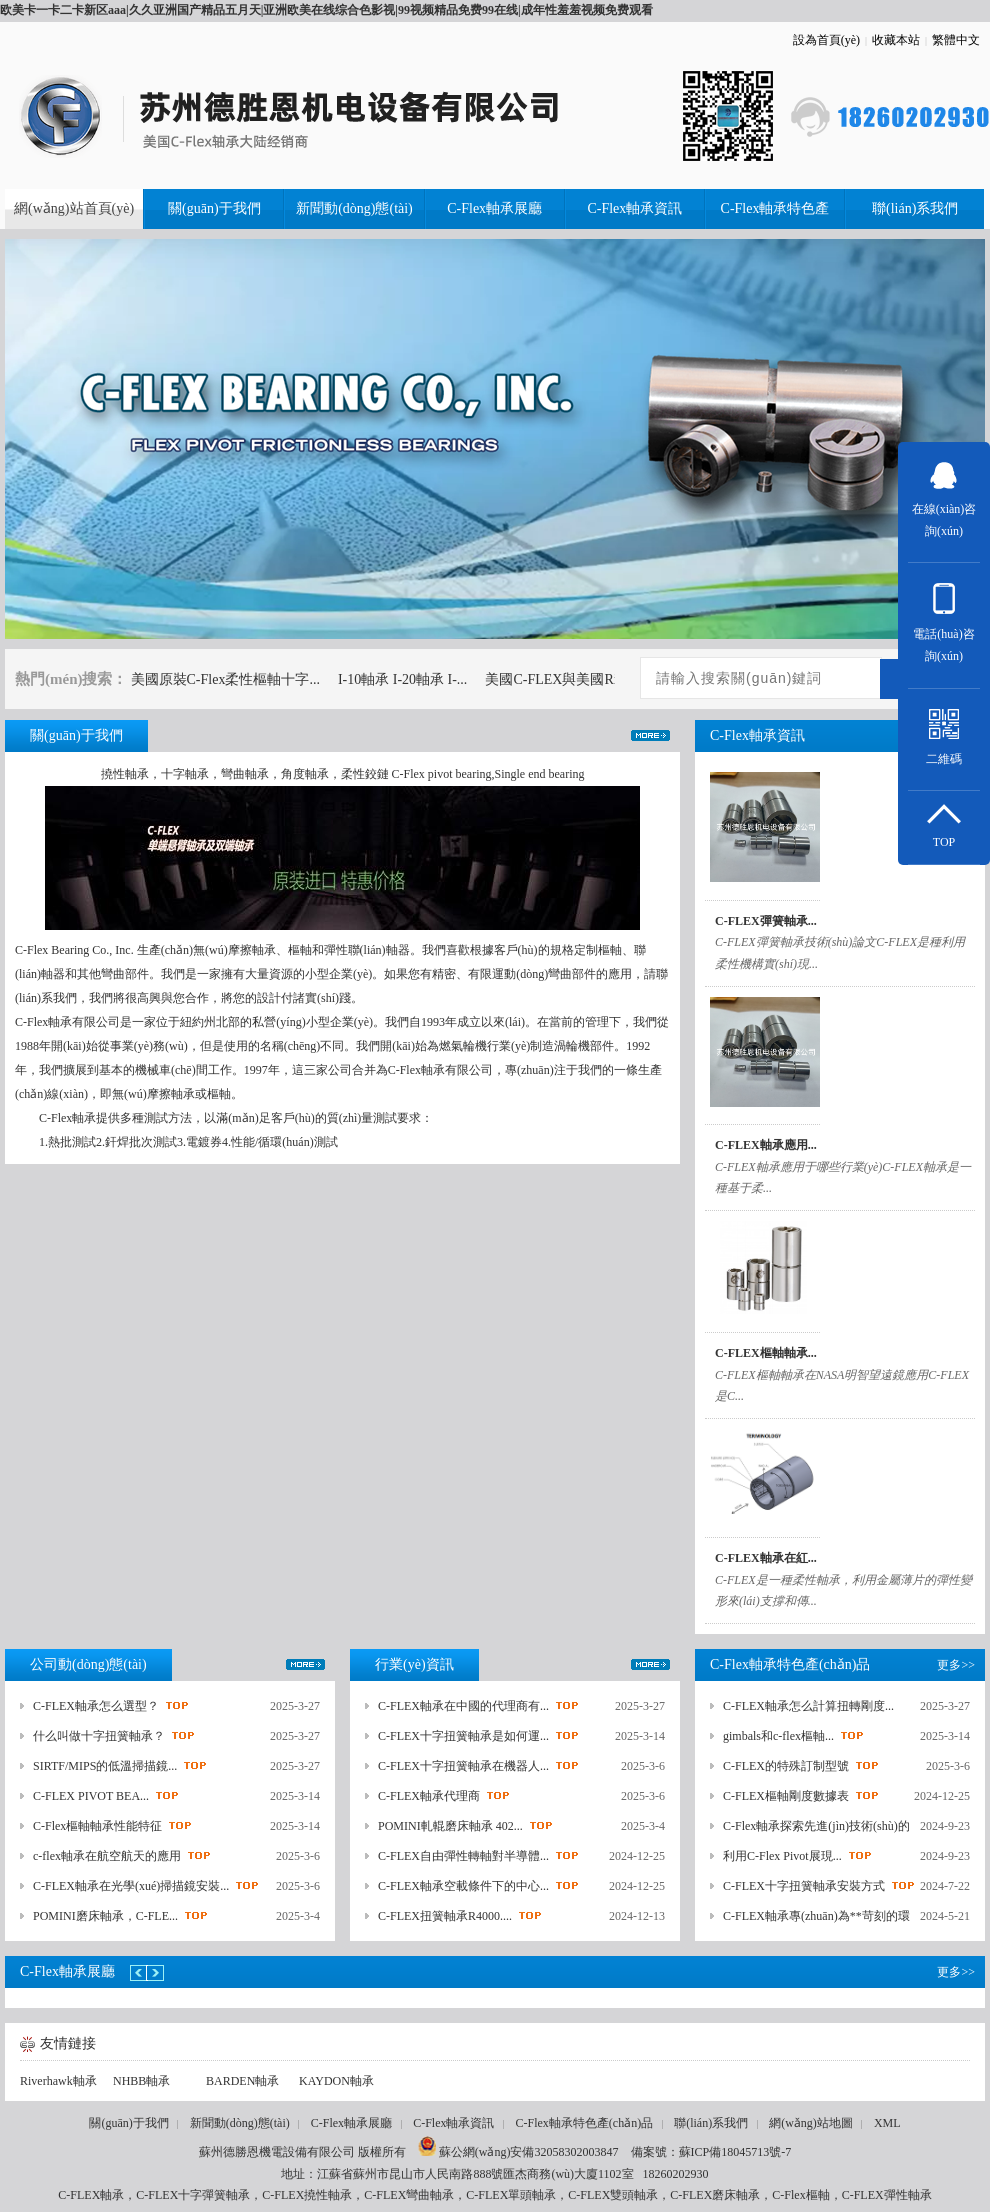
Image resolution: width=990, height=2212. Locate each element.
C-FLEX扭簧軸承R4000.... (445, 1916)
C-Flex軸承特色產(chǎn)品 (585, 2123)
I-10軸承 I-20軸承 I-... (402, 679)
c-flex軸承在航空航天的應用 (107, 1856)
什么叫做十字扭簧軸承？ (99, 1736)
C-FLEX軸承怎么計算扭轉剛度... (808, 1706)
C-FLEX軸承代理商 (429, 1796)
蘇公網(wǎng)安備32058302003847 (518, 2152)
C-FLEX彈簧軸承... (766, 921)
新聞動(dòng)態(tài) (240, 2123)
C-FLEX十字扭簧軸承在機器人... (463, 1766)
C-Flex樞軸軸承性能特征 (97, 1826)
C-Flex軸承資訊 (453, 2123)
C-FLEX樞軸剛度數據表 (786, 1796)
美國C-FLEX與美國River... (565, 679)
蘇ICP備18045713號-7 (735, 2152)
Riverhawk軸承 (58, 2081)
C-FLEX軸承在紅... (766, 1558)
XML (887, 2123)
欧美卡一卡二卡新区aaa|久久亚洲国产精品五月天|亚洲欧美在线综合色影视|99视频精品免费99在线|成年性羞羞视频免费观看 (326, 10)
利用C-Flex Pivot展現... (782, 1856)
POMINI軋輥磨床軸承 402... (450, 1826)
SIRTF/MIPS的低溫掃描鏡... (105, 1766)
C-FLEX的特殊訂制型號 (786, 1766)
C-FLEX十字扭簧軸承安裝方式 (804, 1886)
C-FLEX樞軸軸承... (766, 1353)
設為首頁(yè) (826, 40)
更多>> (650, 735)
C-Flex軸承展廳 (351, 2123)
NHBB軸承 (141, 2081)
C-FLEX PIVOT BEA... (91, 1796)
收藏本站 (896, 40)
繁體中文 (956, 40)
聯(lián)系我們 (711, 2123)
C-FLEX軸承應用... (766, 1145)
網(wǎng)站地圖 (811, 2123)
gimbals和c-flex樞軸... (778, 1736)
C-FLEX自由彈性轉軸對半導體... (463, 1856)
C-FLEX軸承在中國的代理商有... (463, 1706)
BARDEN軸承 (242, 2081)
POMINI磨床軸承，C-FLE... (105, 1916)
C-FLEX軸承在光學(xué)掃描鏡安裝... (131, 1886)
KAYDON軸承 (336, 2081)
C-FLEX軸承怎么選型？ (96, 1706)
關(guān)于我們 (128, 2123)
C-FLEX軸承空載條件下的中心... (463, 1886)
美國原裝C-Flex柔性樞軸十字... (225, 679)
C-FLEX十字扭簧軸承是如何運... (463, 1736)
